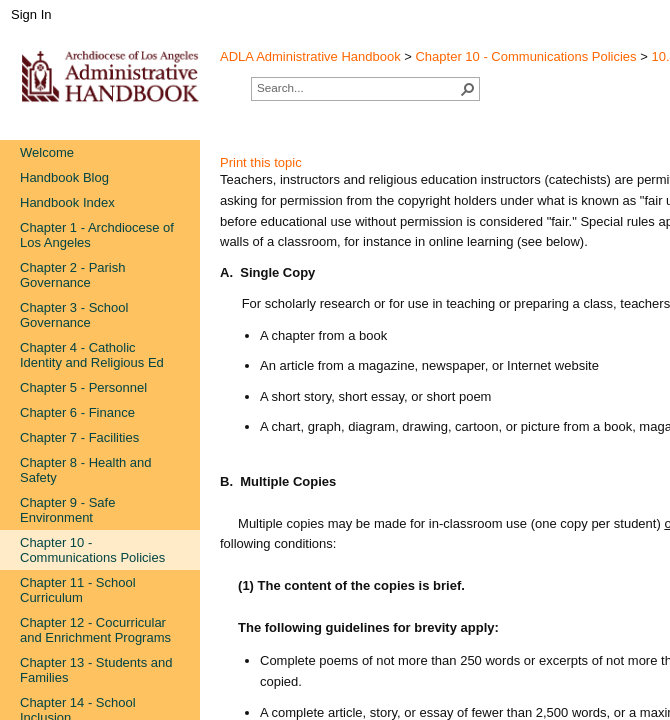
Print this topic (261, 162)
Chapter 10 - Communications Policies (525, 56)
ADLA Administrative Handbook (310, 56)
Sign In (31, 14)
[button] (468, 89)
